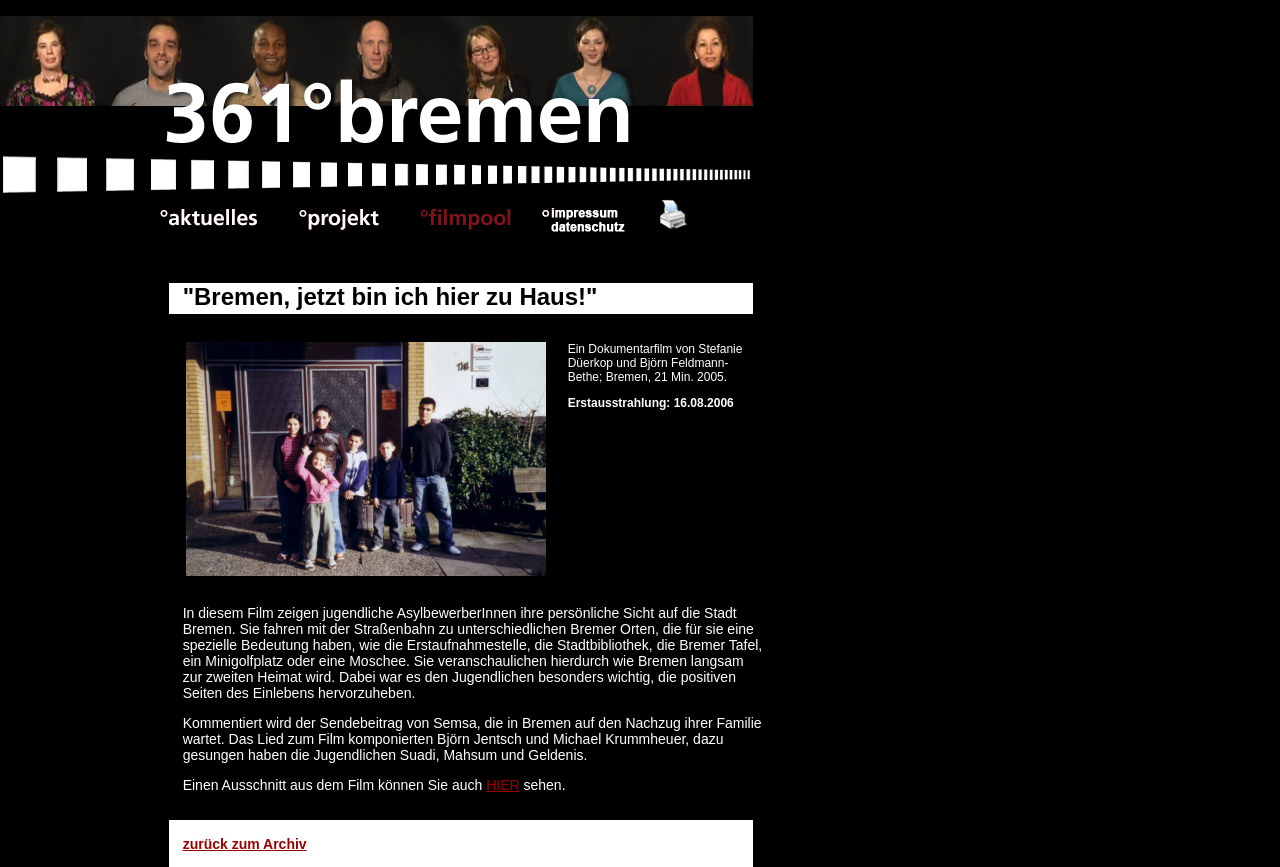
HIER (502, 785)
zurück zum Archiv (245, 844)
